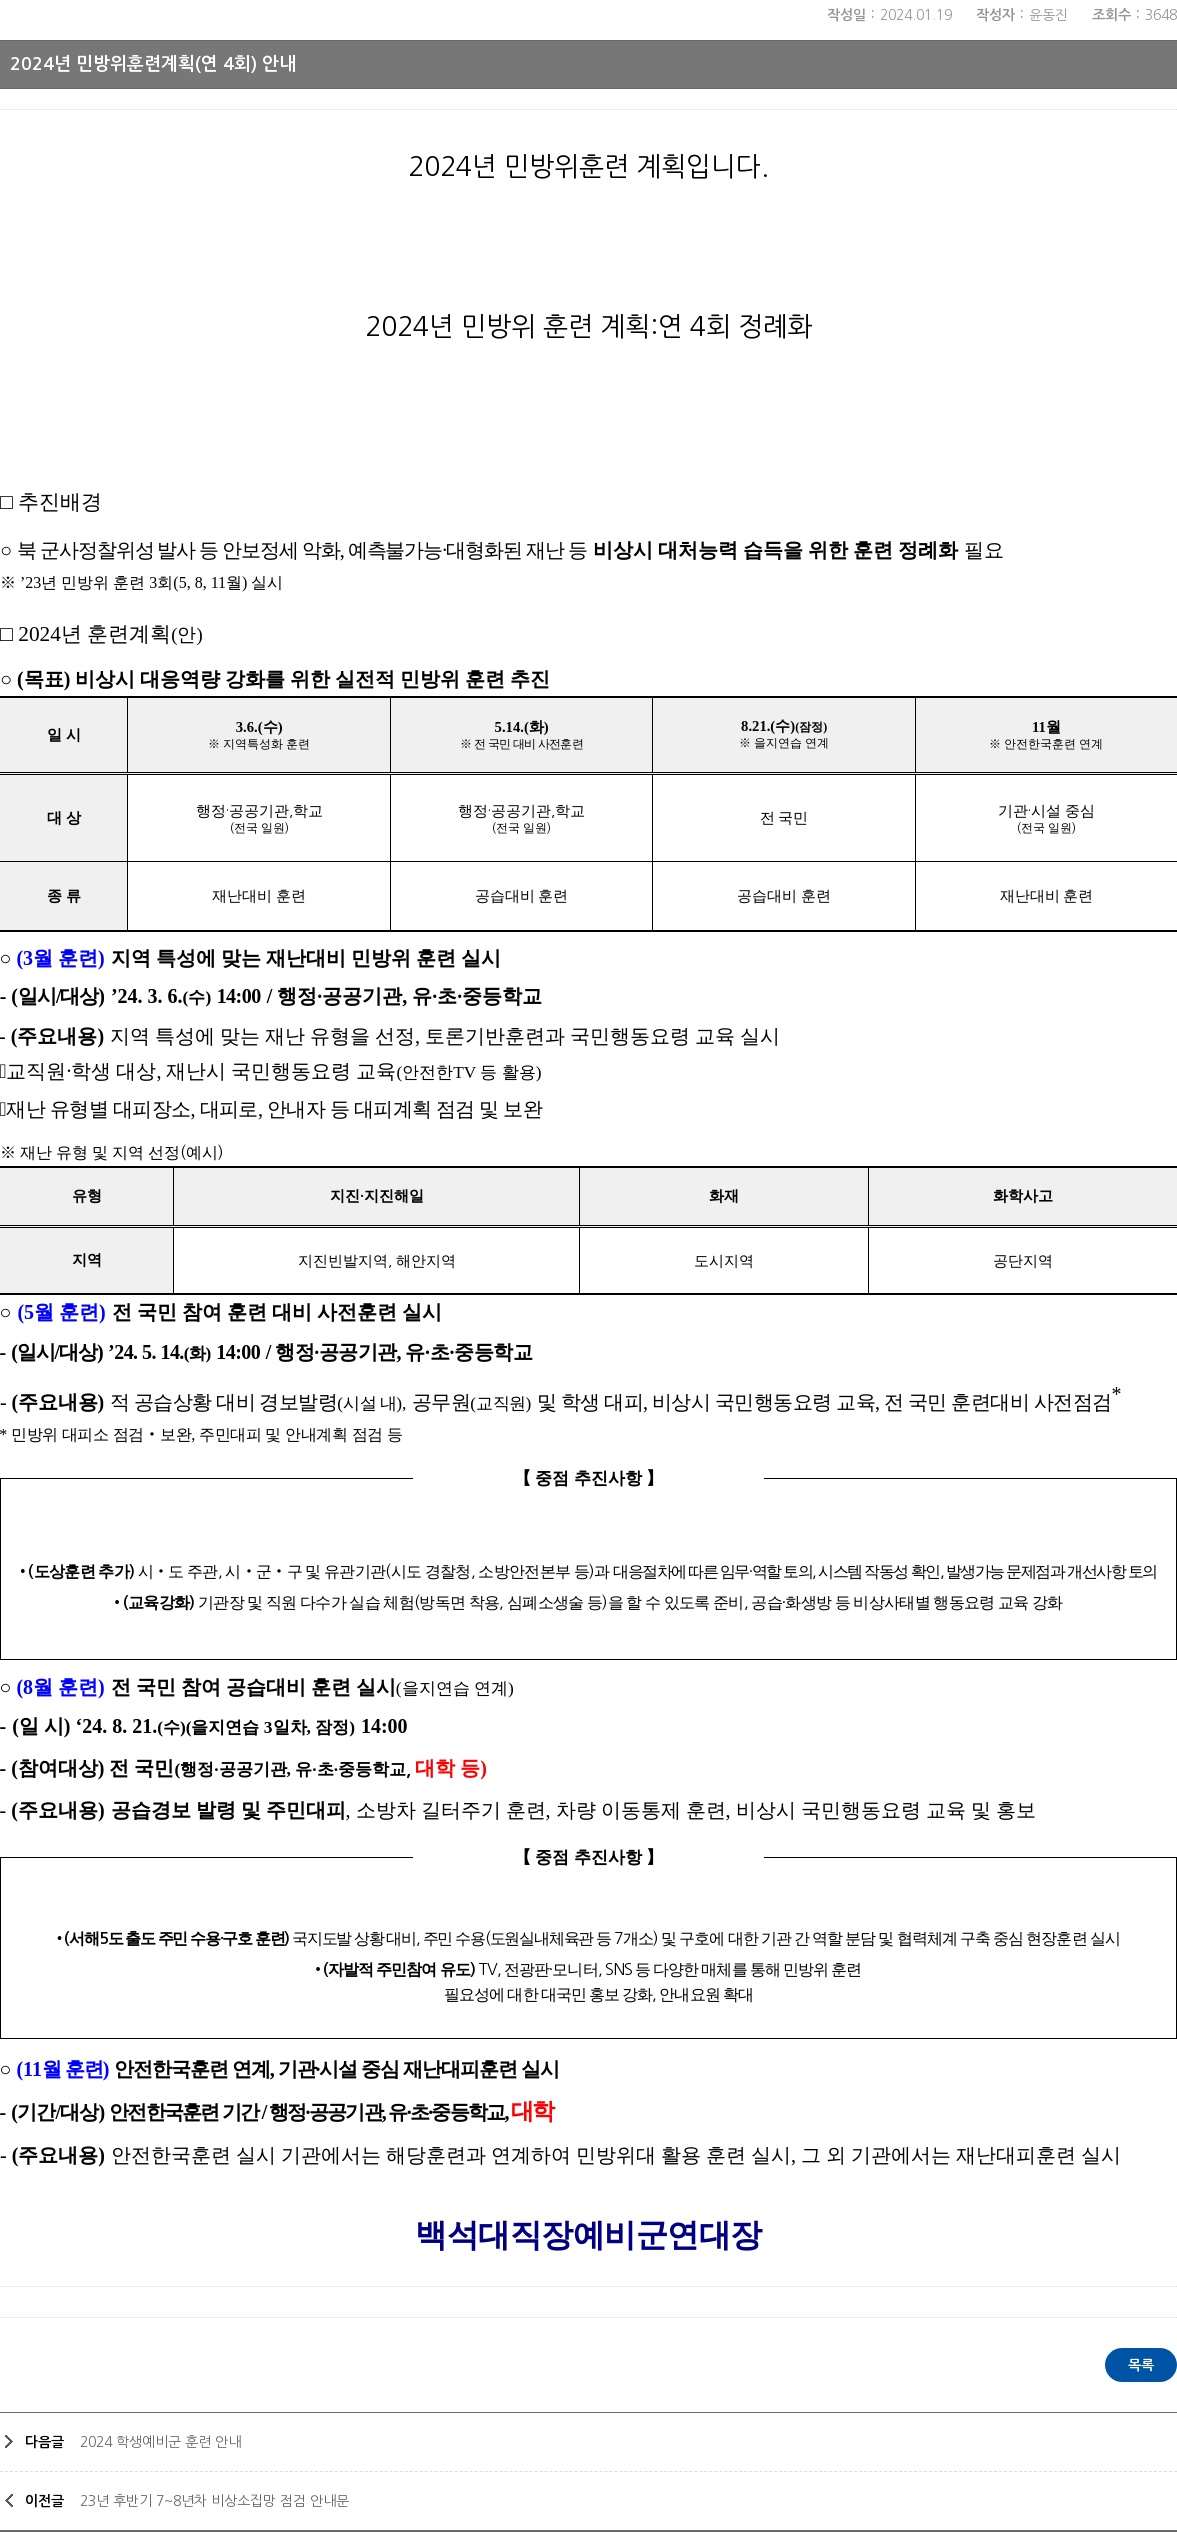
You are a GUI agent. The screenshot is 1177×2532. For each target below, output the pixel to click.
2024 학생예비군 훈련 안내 (160, 2442)
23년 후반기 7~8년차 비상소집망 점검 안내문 (214, 2501)
